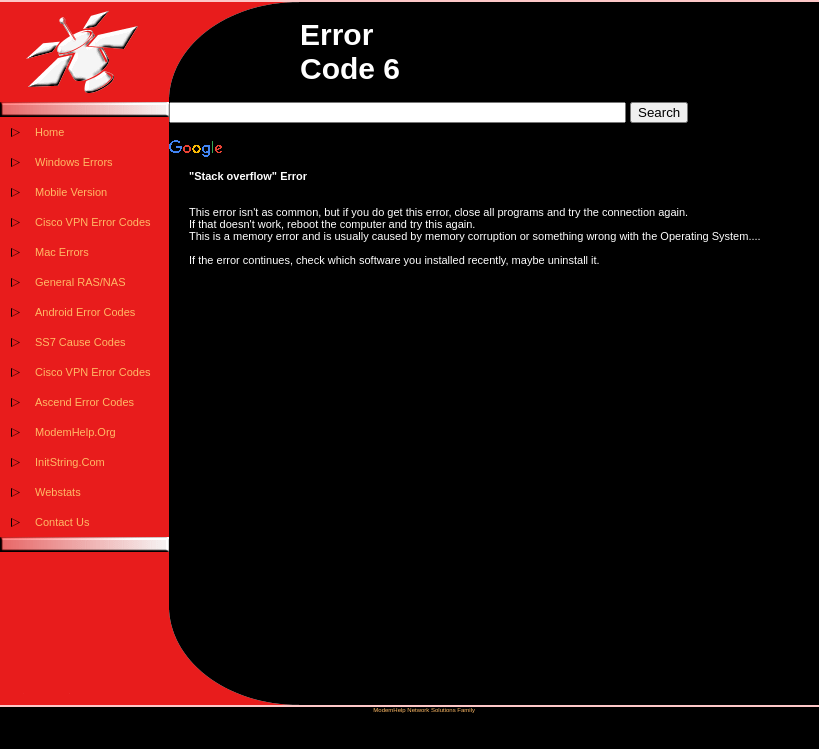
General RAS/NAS (80, 282)
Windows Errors (74, 162)
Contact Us (62, 522)
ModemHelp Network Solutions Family (424, 710)
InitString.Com (70, 462)
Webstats (58, 492)
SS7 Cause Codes (80, 342)
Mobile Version (71, 192)
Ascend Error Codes (84, 402)
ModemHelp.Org (75, 432)
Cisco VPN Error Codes (93, 222)
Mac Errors (62, 252)
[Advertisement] (494, 465)
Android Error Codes (85, 312)
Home (49, 132)
